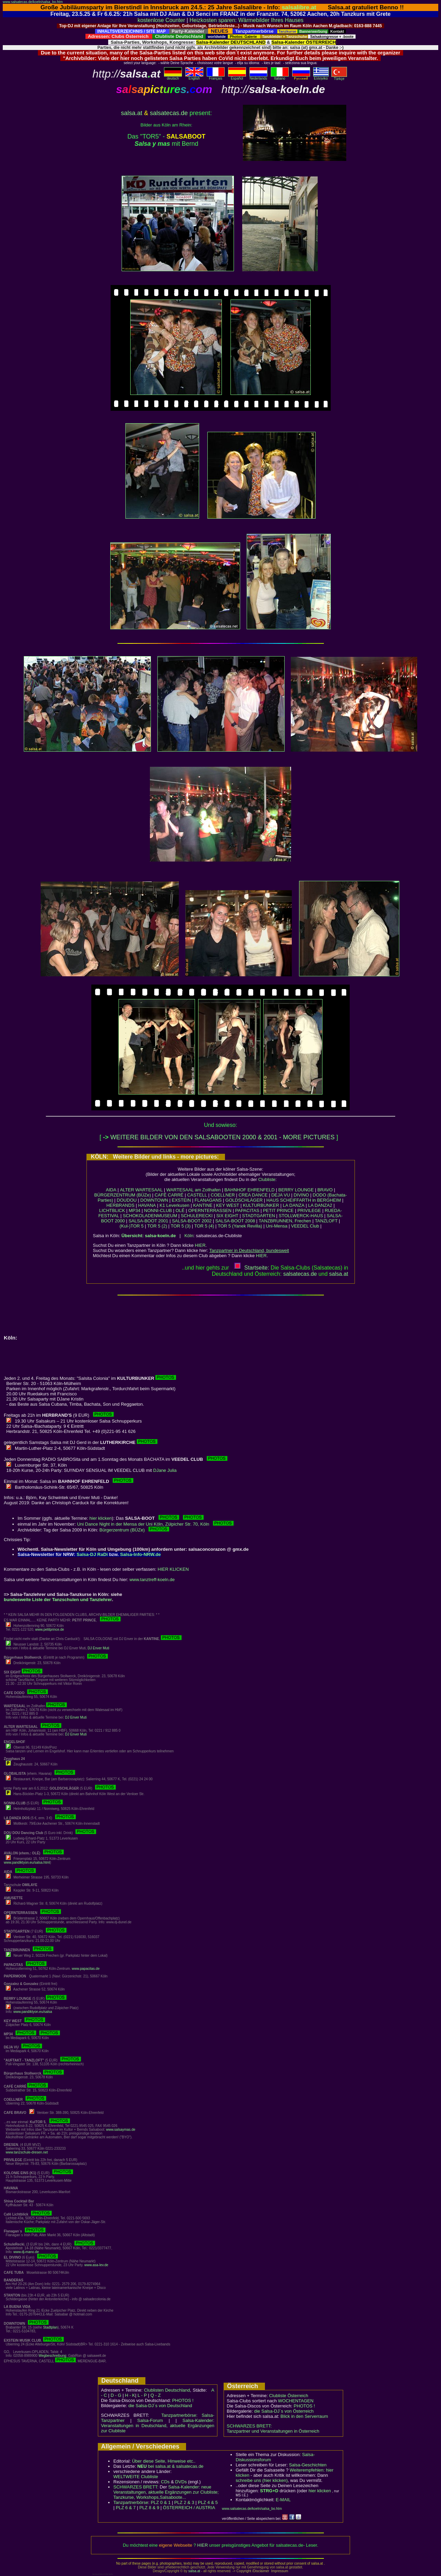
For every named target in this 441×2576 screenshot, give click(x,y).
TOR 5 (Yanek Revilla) (240, 1226)
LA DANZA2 (320, 1205)
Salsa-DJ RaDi (91, 1554)
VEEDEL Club (305, 1226)
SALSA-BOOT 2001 (148, 1220)
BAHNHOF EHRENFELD (249, 1189)
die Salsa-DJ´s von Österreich (284, 2411)
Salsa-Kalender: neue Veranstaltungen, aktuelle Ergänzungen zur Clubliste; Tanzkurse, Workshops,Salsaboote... (166, 2492)
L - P (142, 2395)
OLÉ (180, 1210)
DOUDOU (127, 1200)
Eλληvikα (321, 76)
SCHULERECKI (197, 1215)
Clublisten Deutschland (167, 2390)
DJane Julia (165, 1470)
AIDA (111, 1189)
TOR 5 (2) (157, 1226)
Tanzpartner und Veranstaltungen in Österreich (273, 2431)
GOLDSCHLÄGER (244, 1200)
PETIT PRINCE (278, 1210)
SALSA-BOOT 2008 (235, 1220)
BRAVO (325, 1189)
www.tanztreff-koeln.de (152, 1579)
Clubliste (266, 1179)
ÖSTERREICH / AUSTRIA (189, 2507)
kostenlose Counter (161, 20)
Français (216, 76)
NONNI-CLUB (158, 1210)
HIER (200, 1245)
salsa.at (131, 113)
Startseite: (251, 1268)
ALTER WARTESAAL (141, 1189)
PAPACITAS (247, 1210)
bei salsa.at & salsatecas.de (170, 2466)
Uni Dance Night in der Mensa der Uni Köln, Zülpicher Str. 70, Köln (155, 1524)
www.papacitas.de (86, 1969)
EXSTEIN (181, 1200)
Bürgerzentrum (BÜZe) (134, 1530)
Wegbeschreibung (52, 2356)
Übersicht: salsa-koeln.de (149, 1235)
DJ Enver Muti (98, 1648)
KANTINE (202, 1205)
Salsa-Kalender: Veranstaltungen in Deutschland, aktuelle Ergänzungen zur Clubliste (157, 2425)
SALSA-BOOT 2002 (192, 1220)
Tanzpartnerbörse (130, 2502)
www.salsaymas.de (120, 2129)
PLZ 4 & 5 (208, 2502)
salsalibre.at (299, 7)
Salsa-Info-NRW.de (140, 1554)
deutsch (173, 76)
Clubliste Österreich (288, 2395)
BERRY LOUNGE (296, 1189)
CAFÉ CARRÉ (169, 1195)
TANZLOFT (326, 1220)
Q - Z (156, 2395)
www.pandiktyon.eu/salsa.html (27, 1862)
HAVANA (147, 1205)
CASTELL (197, 1195)
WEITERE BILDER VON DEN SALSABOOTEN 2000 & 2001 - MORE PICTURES (222, 1137)
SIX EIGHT (227, 1215)
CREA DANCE (253, 1195)
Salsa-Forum (150, 2420)
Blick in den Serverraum (304, 2416)
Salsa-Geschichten (308, 2464)
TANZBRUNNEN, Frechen (285, 1220)
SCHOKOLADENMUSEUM (150, 1215)
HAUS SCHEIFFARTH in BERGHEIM (303, 1200)
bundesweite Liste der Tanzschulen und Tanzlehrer (58, 1599)
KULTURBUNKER (261, 1205)
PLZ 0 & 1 (161, 2502)
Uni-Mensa (276, 1226)
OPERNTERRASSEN (210, 1210)
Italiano (280, 76)
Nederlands (258, 76)
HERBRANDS (120, 1205)
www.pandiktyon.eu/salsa (32, 2012)
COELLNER (223, 1195)
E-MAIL (283, 2499)
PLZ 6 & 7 (126, 2507)
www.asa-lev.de (96, 2265)
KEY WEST (227, 1205)
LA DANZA (294, 1205)
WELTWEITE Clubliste (135, 2476)
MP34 (134, 1210)
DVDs (181, 2481)
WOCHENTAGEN (296, 2400)
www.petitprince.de (49, 1629)
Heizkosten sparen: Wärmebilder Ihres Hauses (246, 20)
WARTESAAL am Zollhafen (193, 1189)
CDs (165, 2481)
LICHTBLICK (112, 1210)
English (194, 76)
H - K (130, 2395)
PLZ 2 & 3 (184, 2502)
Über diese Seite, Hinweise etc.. (163, 2461)
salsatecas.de (169, 113)
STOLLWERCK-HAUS (301, 1215)
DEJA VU (280, 1195)
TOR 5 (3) (181, 1226)
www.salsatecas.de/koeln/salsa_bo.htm (33, 2)
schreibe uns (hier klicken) (262, 2480)
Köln (188, 1235)
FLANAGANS (208, 1200)
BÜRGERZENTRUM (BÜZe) (122, 1195)
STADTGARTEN (258, 1215)
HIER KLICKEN (173, 1569)
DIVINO (301, 1195)
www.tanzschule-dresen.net (27, 2152)
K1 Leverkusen (174, 1205)
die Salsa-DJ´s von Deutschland (160, 2405)
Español (237, 76)
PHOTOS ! (183, 2400)
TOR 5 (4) (204, 1226)
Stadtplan (50, 2327)
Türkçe (339, 77)
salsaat (338, 1274)
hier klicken (101, 1518)
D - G (116, 2395)
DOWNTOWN (154, 1200)
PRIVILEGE (309, 1210)
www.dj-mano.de (26, 2252)
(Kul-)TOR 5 (132, 1226)
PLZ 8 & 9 (149, 2507)
